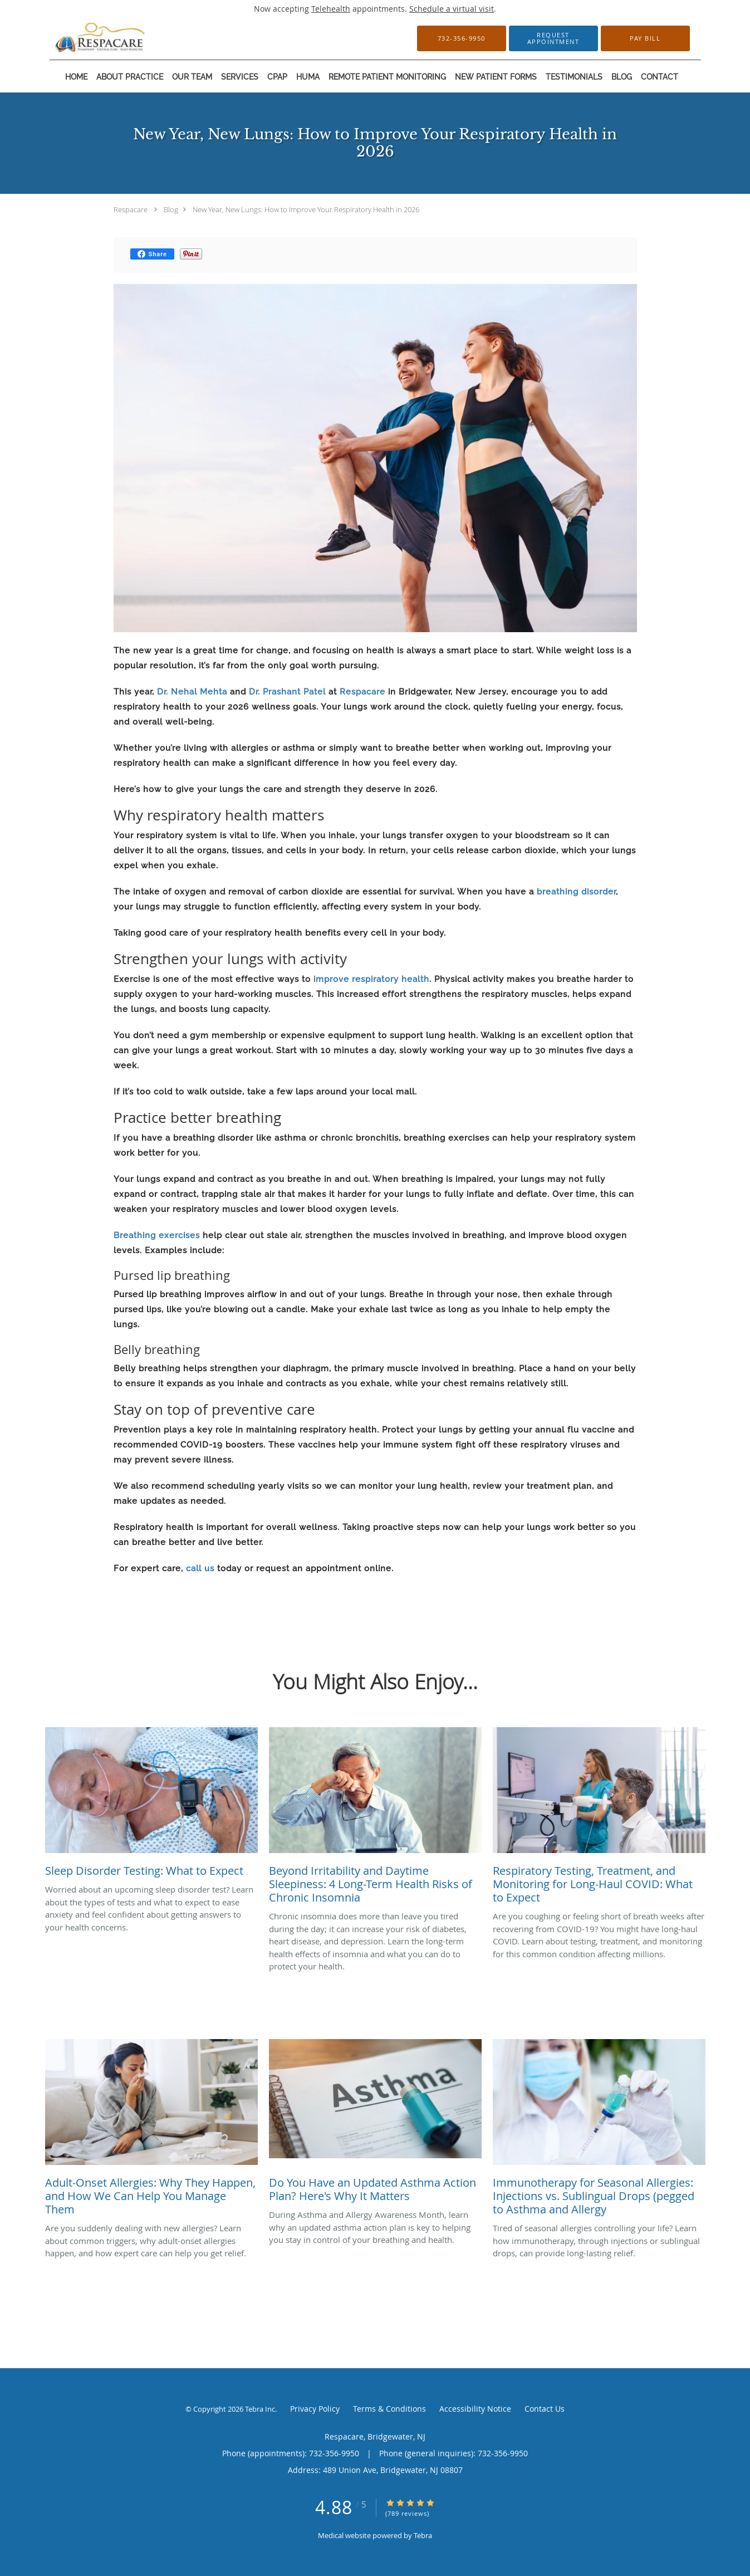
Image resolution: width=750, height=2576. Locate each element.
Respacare (131, 209)
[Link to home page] (83, 38)
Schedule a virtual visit (451, 8)
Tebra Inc (260, 2409)
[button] (553, 38)
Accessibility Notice (475, 2408)
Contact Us (544, 2408)
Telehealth (330, 8)
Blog (171, 209)
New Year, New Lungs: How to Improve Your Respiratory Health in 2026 (306, 209)
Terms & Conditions (389, 2408)
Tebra (423, 2535)
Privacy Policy (315, 2408)
